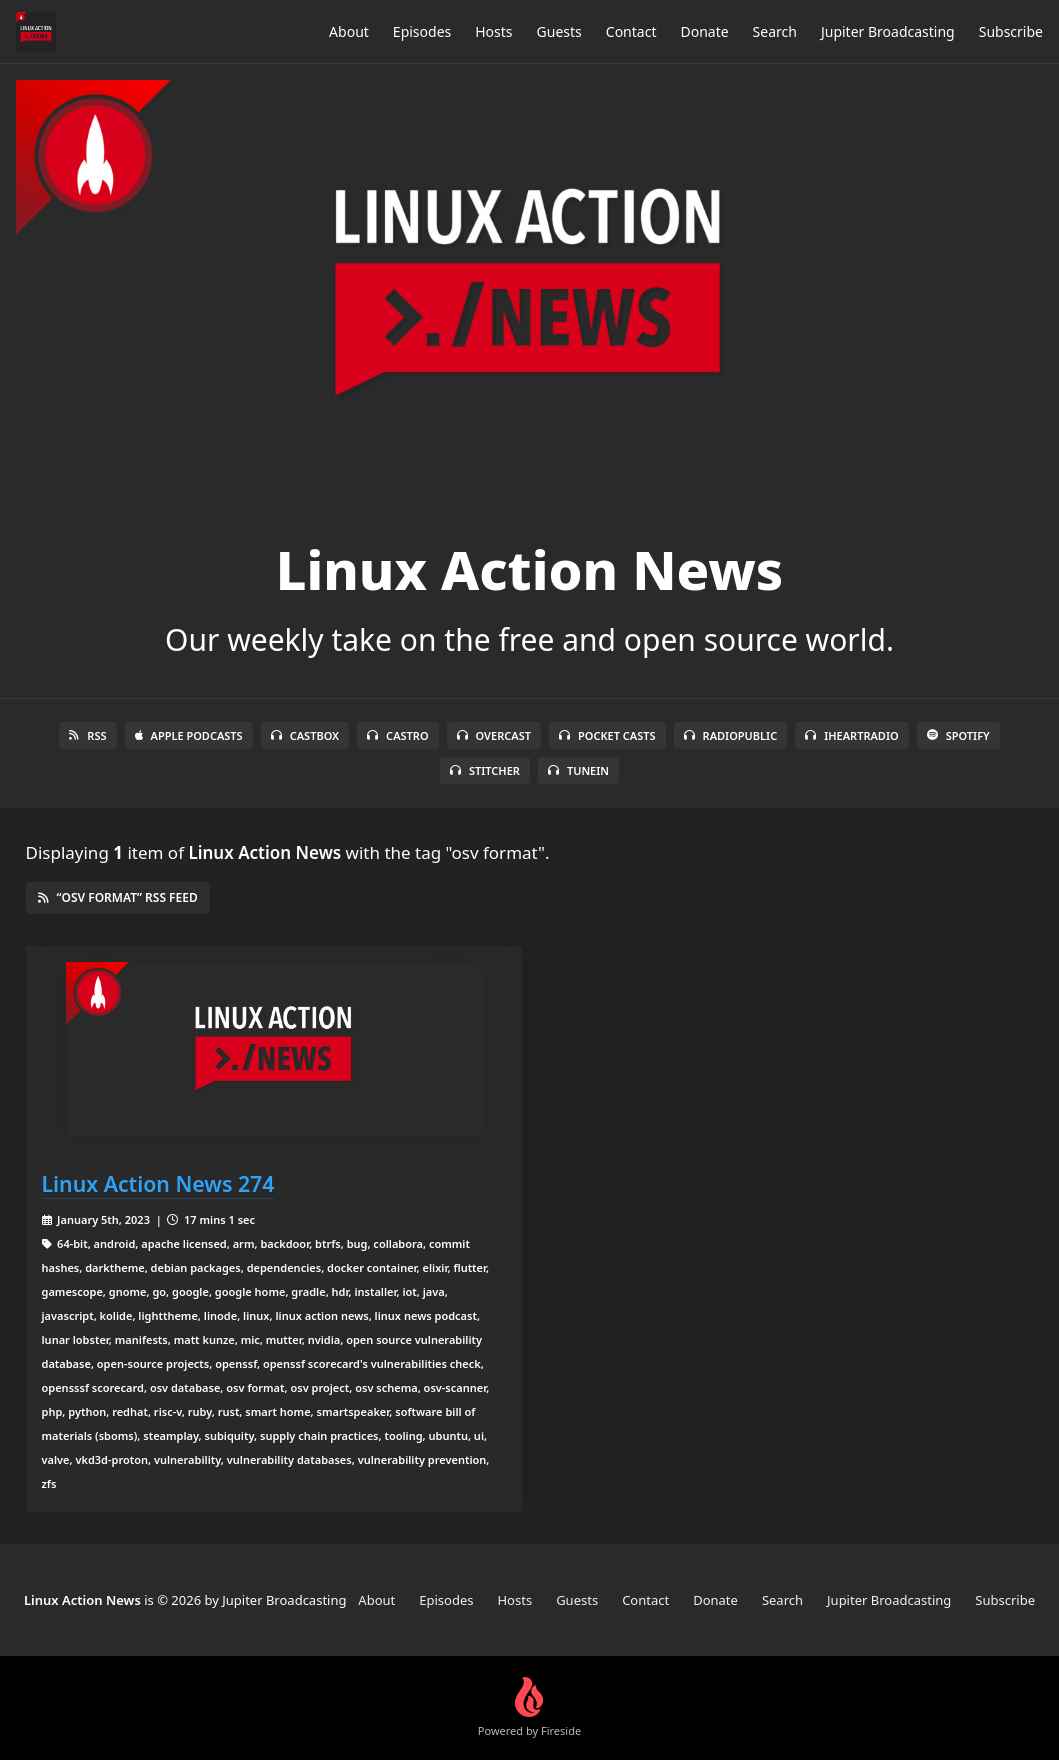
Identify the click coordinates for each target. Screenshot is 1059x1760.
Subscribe (1011, 31)
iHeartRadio (852, 735)
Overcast (494, 735)
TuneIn (578, 770)
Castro (397, 735)
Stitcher (485, 770)
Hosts (493, 31)
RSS (87, 735)
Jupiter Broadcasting (888, 31)
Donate (704, 31)
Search (775, 31)
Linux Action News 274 (158, 1183)
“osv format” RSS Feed (118, 897)
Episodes (422, 31)
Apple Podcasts (189, 735)
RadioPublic (731, 735)
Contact (631, 31)
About (349, 31)
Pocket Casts (607, 735)
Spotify (958, 735)
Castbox (305, 735)
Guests (559, 31)
